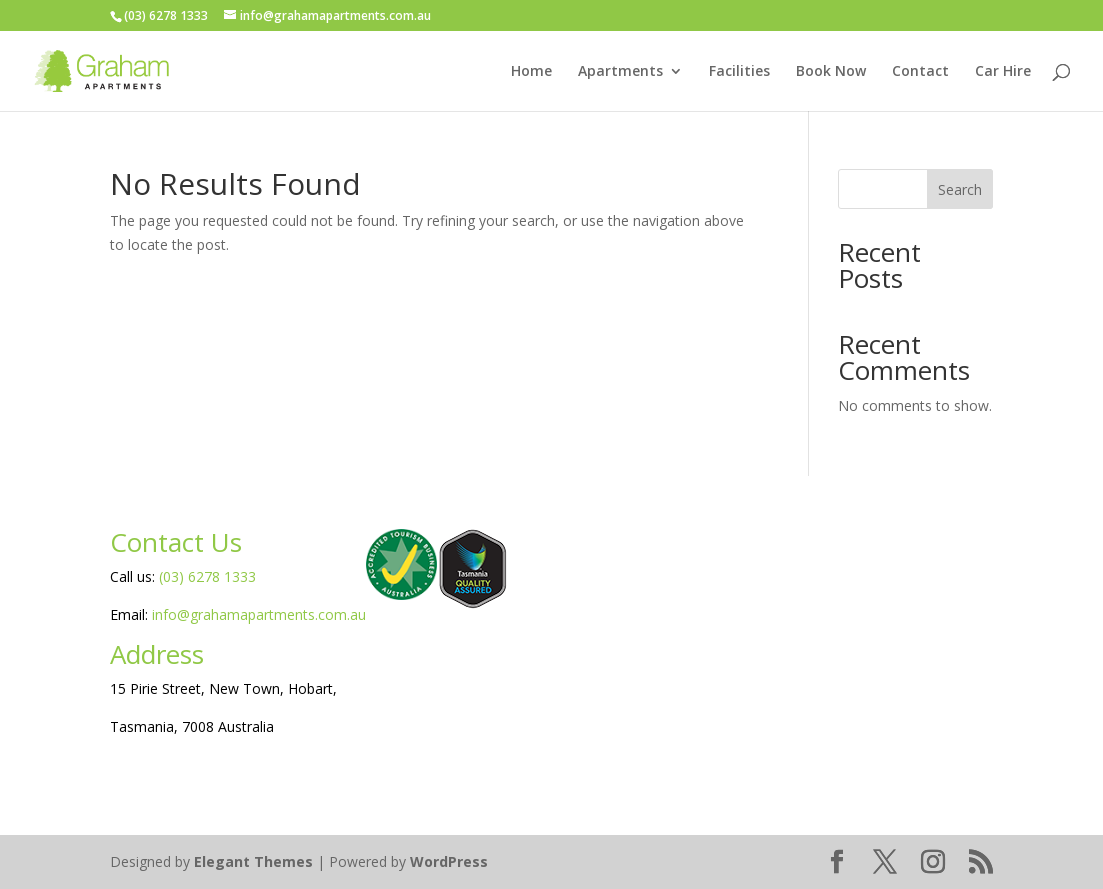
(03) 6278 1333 (207, 576)
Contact (920, 72)
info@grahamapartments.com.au (259, 614)
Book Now (831, 72)
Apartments (620, 72)
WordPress (449, 861)
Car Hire (1003, 72)
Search (960, 189)
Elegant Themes (253, 861)
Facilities (739, 72)
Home (531, 72)
